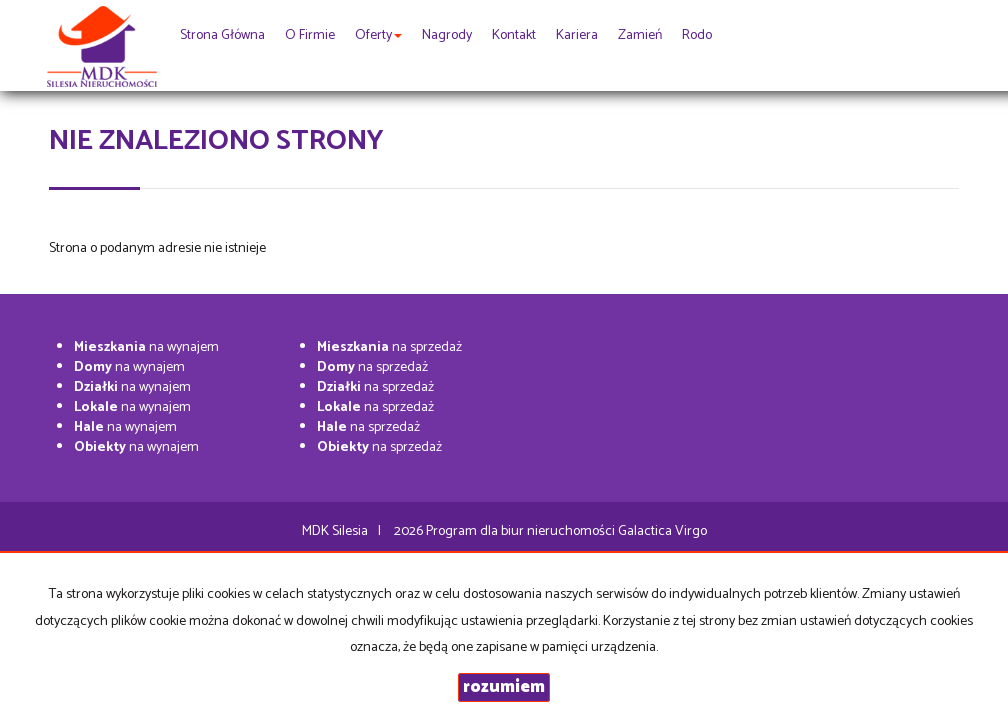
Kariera (577, 35)
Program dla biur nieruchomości (522, 531)
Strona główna (222, 35)
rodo (697, 35)
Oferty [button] (378, 35)
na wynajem (146, 347)
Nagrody (447, 35)
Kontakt (514, 35)
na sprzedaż (389, 347)
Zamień (640, 35)
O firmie (310, 35)
